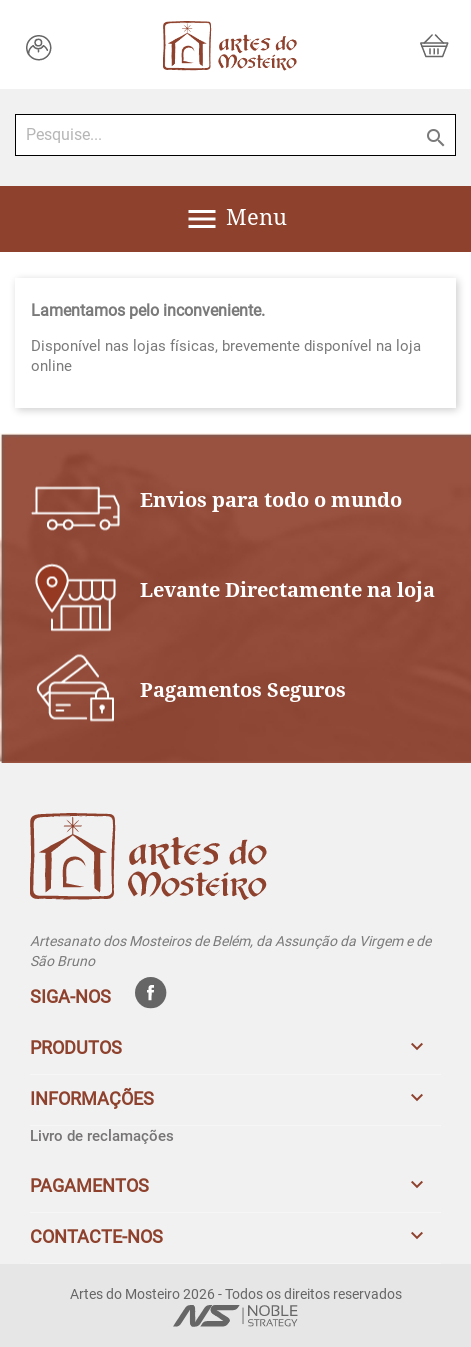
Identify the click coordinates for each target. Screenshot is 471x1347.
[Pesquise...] (235, 135)
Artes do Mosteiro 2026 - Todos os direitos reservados (236, 1294)
